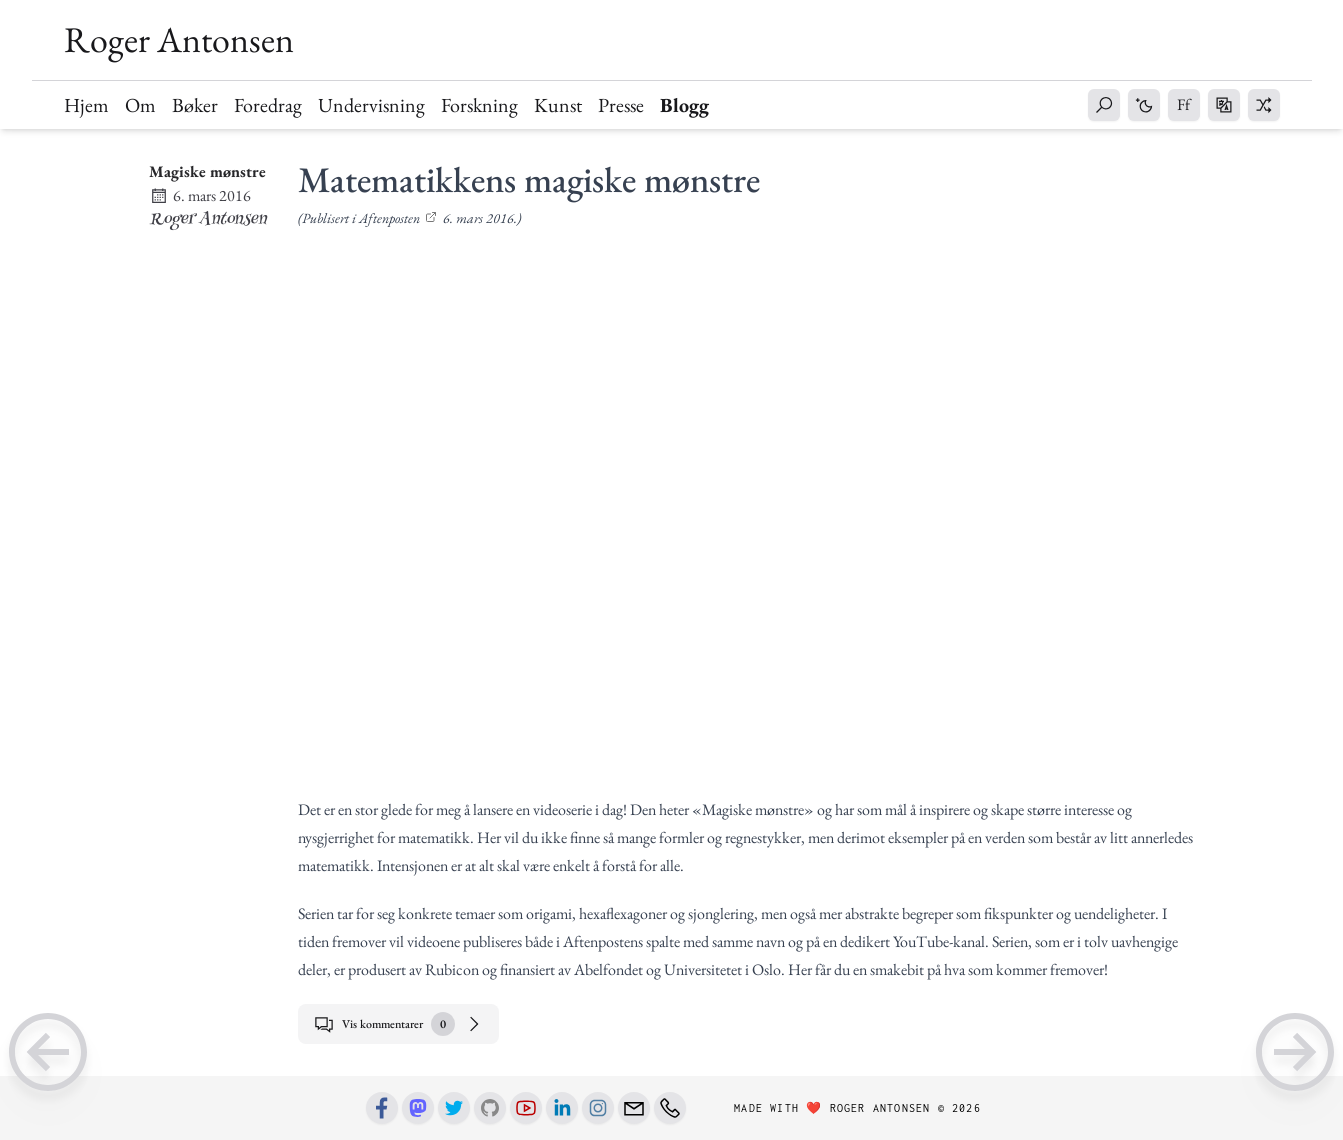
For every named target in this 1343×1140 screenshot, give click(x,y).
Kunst (558, 105)
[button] (1104, 105)
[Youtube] (526, 1108)
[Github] (490, 1108)
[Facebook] (382, 1108)
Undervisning (371, 105)
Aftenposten (389, 218)
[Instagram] (598, 1108)
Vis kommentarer (398, 1024)
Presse (621, 105)
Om (140, 105)
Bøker (195, 105)
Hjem (86, 105)
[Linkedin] (562, 1108)
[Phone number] (670, 1108)
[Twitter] (454, 1108)
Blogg (684, 105)
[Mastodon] (418, 1108)
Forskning (479, 105)
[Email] (634, 1108)
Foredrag (268, 105)
